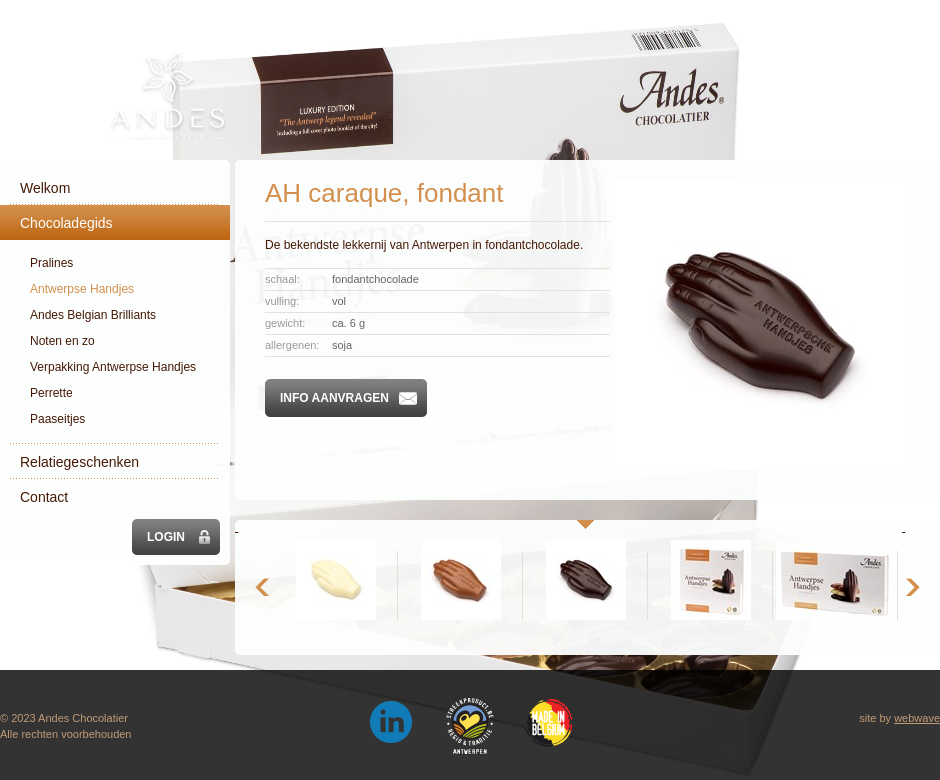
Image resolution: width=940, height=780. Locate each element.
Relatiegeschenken (79, 462)
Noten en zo (62, 341)
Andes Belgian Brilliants (93, 315)
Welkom (45, 188)
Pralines (51, 263)
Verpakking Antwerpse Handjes (113, 367)
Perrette (51, 393)
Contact (44, 497)
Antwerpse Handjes (82, 289)
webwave (917, 718)
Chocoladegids (66, 223)
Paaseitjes (57, 419)
